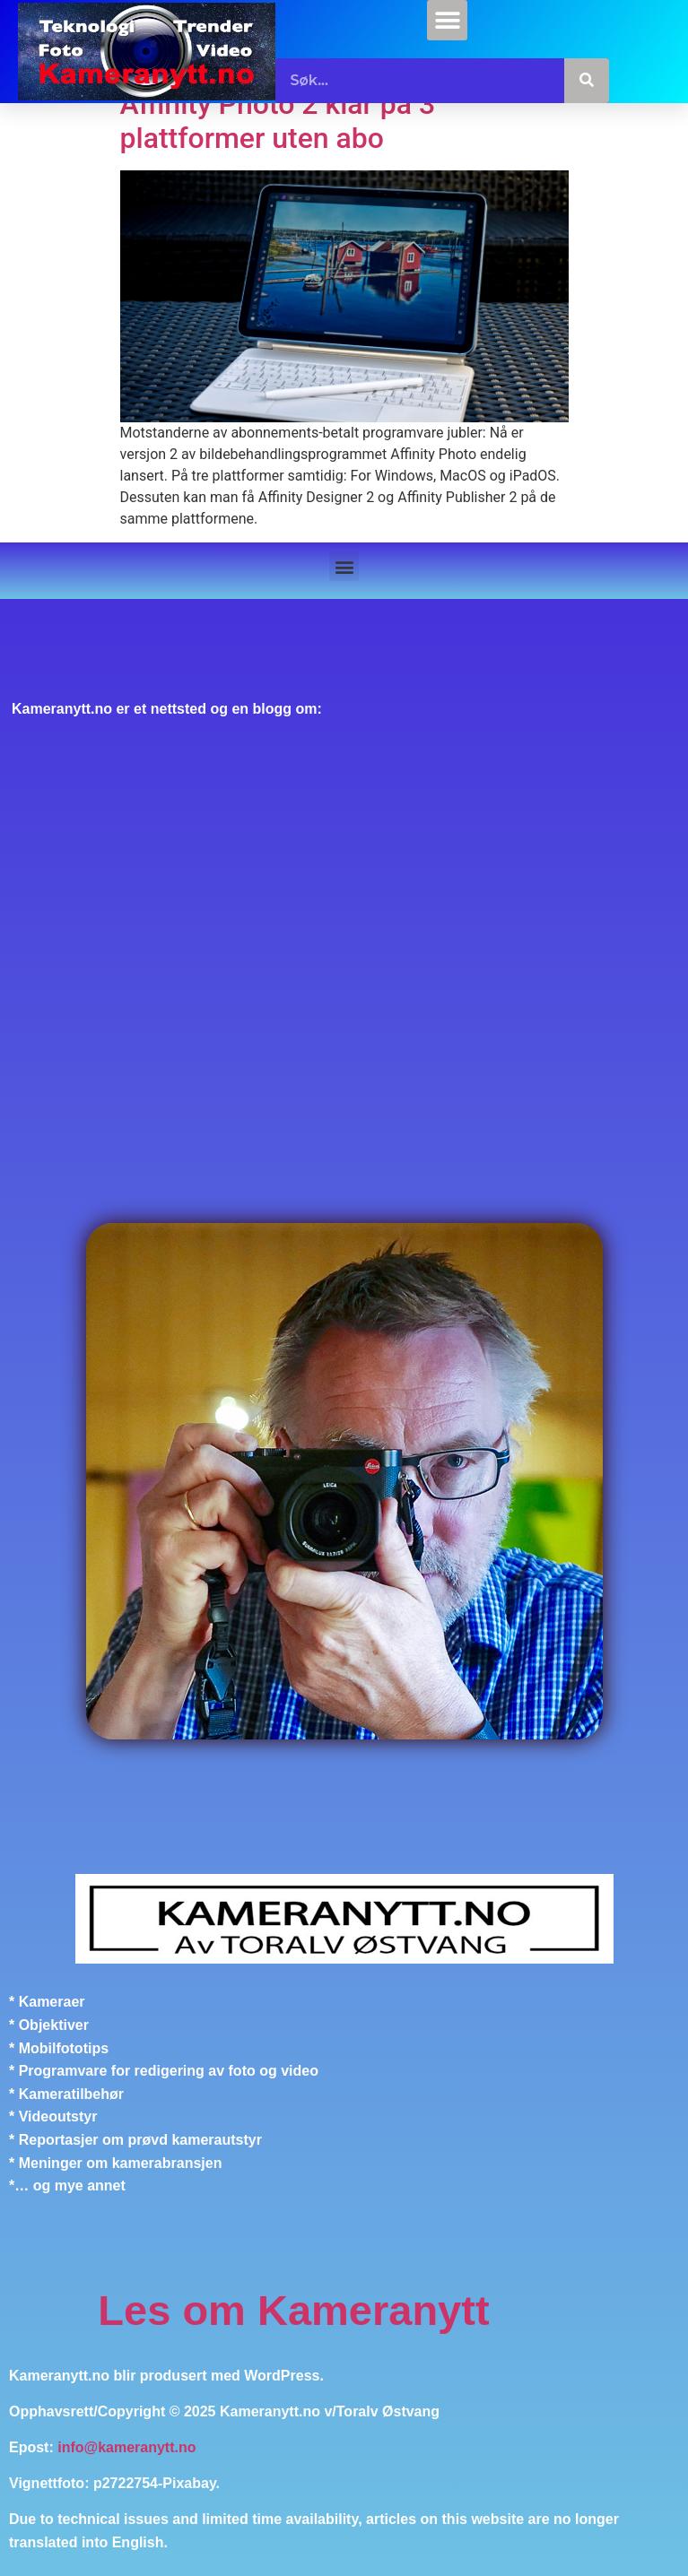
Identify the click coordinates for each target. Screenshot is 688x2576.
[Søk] (586, 80)
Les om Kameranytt (293, 2310)
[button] (447, 20)
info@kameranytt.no (126, 2447)
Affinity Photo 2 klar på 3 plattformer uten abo (278, 121)
